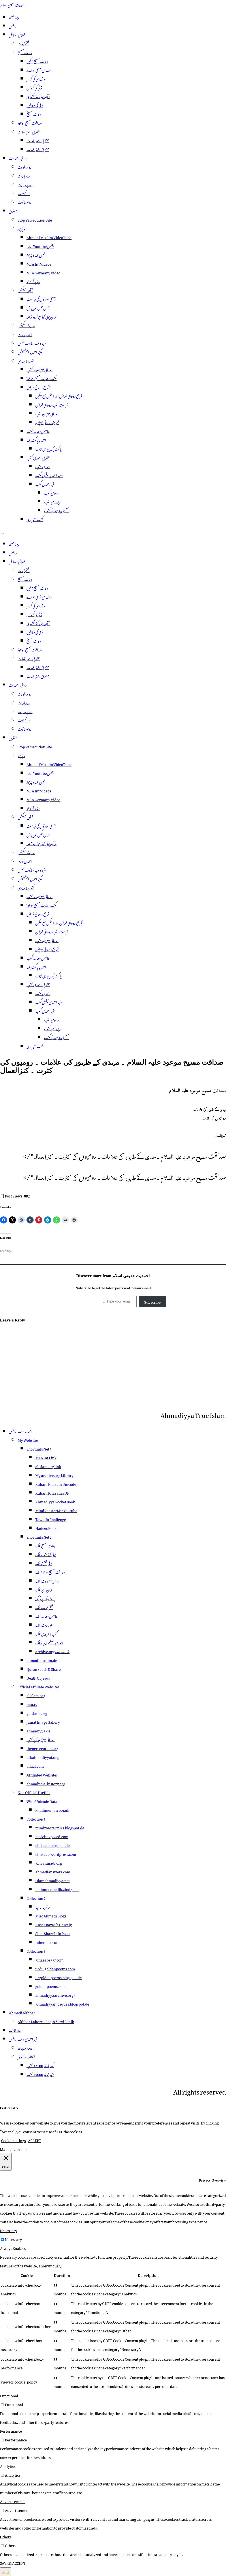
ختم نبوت (24, 43)
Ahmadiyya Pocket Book (55, 1501)
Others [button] (5, 2536)
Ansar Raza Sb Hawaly (53, 1924)
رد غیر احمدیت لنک (47, 1580)
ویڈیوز (21, 228)
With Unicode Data (41, 1800)
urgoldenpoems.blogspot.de (58, 1977)
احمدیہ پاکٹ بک (36, 439)
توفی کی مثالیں (34, 104)
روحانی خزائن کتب (46, 413)
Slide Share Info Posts (52, 1932)
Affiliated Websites (42, 1774)
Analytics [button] (7, 2465)
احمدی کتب (42, 466)
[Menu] (2, 533)
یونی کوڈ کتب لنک (45, 1554)
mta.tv (31, 1703)
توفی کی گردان (34, 87)
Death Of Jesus (38, 1677)
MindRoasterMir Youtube (56, 1510)
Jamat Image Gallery (43, 1721)
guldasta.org (36, 1712)
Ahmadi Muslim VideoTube (49, 237)
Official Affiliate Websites (38, 1686)
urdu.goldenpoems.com (55, 1968)
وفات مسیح (25, 52)
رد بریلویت (24, 166)
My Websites (28, 1439)
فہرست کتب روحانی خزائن (51, 404)
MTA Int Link (45, 1457)
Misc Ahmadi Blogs (50, 1915)
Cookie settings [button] (13, 2140)
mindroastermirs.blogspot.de (59, 1827)
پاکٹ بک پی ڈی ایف (48, 448)
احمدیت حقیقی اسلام (13, 4)
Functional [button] (9, 2395)
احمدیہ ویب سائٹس (20, 1430)
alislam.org (35, 1695)
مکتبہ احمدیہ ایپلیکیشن (30, 351)
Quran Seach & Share (43, 1668)
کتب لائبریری (26, 360)
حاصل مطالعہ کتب (38, 430)
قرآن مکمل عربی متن (38, 307)
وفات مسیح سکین (37, 60)
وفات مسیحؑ (33, 113)
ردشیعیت (24, 193)
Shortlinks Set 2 (39, 1536)
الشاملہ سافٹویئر (26, 2056)
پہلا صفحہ (14, 16)
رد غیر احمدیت (18, 157)
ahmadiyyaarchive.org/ (55, 1994)
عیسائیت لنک (43, 1624)
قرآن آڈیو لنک (44, 1589)
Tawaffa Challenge (50, 1518)
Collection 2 (36, 1897)
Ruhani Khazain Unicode (55, 1483)
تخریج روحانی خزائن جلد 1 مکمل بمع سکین (59, 395)
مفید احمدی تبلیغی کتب (49, 474)
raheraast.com (47, 1941)
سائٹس (13, 25)
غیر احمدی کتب (45, 483)
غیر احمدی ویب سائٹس (23, 2038)
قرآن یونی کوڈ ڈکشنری (38, 96)
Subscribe (152, 1301)
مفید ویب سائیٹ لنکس (32, 342)
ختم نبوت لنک (44, 1607)
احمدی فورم (25, 333)
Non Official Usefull (34, 1792)
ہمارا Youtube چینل (40, 245)
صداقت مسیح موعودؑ (30, 122)
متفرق (13, 210)
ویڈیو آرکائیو (33, 281)
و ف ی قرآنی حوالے (39, 69)
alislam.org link (48, 1466)
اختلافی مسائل (17, 34)
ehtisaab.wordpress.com (55, 1853)
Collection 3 (36, 1950)
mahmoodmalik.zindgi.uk (57, 1888)
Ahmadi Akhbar (22, 2012)
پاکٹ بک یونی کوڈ (45, 1598)
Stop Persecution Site (35, 219)
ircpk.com (26, 2047)
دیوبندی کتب (52, 501)
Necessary (13, 2238)
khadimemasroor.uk (52, 1809)
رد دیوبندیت (25, 184)
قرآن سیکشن (25, 289)
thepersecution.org (42, 1747)
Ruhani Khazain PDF (52, 1492)
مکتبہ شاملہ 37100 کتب (40, 2065)
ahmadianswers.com (52, 1871)
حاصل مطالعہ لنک (46, 1615)
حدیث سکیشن (26, 325)
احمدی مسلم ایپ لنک (49, 1642)
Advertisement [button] (12, 2500)
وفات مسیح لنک (45, 1545)
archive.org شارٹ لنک (52, 1651)
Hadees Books (46, 1527)
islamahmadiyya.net (52, 1880)
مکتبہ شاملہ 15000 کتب (40, 2073)
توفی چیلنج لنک (43, 1562)
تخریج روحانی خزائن (38, 386)
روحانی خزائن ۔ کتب (39, 369)
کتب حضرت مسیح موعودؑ (41, 378)
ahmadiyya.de (38, 1730)
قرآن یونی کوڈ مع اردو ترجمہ (41, 316)
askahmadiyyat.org (42, 1756)
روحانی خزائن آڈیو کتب (40, 1739)
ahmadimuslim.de (41, 1659)
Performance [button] (11, 2430)
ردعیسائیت (24, 201)
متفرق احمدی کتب (38, 457)
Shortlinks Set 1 (39, 1448)
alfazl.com (35, 1765)
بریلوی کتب (52, 492)
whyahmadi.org (48, 1862)
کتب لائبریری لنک (46, 1633)
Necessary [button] (8, 2230)
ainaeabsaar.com (49, 1959)
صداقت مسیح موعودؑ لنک (50, 1571)
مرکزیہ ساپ (42, 1906)
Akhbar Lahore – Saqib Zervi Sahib (46, 2021)
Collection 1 (36, 1818)
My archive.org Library (54, 1474)
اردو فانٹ (15, 2029)
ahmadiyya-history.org (45, 1783)
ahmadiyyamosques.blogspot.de (62, 2003)
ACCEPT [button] (34, 2140)
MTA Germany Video (43, 272)
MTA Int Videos (38, 263)
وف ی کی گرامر (35, 78)
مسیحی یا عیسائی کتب (56, 510)
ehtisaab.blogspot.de (52, 1844)
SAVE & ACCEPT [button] (12, 2562)
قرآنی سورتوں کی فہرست (41, 298)
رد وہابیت (24, 175)
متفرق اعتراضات (29, 131)
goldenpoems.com (50, 1985)
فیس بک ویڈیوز (35, 254)
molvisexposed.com (51, 1836)
